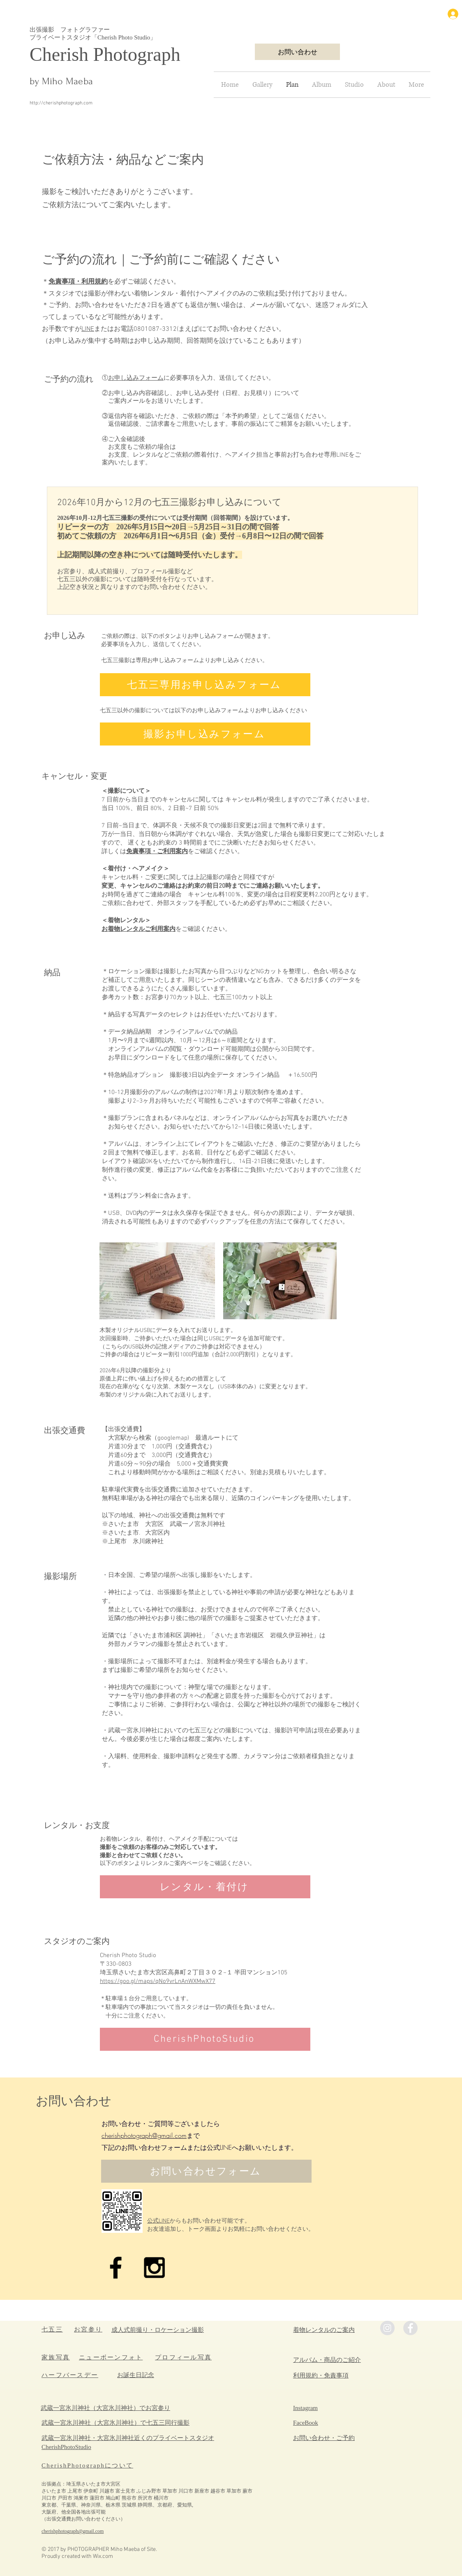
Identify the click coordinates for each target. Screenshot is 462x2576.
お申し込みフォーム (136, 378)
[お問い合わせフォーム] (206, 2171)
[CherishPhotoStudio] (205, 2039)
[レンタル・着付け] (205, 1886)
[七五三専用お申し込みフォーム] (205, 684)
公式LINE (158, 2221)
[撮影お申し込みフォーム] (205, 734)
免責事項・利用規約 (78, 282)
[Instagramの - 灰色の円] (387, 2328)
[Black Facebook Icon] (115, 2267)
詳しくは (114, 851)
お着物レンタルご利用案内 (139, 929)
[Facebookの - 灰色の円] (410, 2328)
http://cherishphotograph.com (61, 103)
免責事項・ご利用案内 (157, 851)
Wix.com (103, 2556)
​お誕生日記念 (135, 2375)
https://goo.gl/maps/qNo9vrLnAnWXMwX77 (157, 1981)
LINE (87, 329)
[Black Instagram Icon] (154, 2267)
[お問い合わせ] (297, 52)
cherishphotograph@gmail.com (144, 2135)
